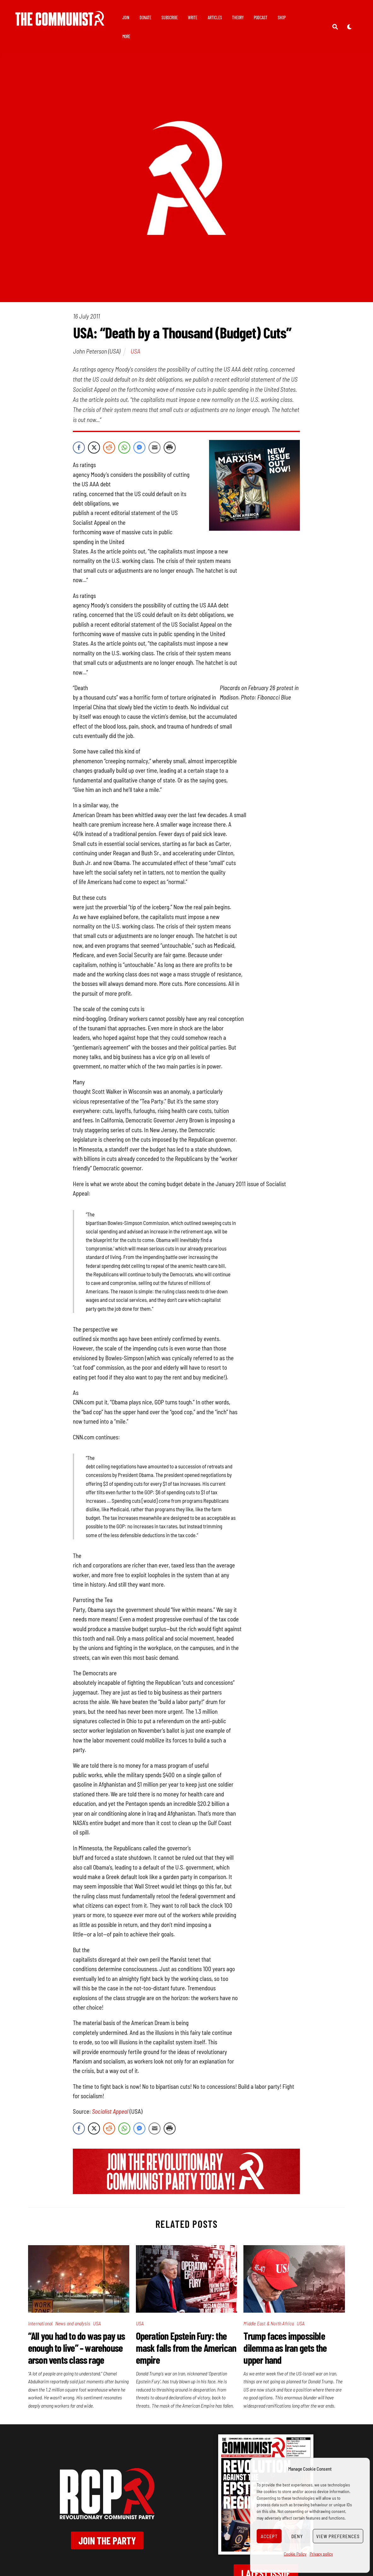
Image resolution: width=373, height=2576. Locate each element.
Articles (215, 17)
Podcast (260, 17)
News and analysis (72, 2323)
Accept (269, 2536)
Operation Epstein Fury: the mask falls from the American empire (186, 2348)
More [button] (126, 36)
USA (135, 351)
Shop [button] (282, 17)
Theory (238, 17)
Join (125, 17)
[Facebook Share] (79, 448)
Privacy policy (321, 2553)
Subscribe (169, 17)
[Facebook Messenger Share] (139, 448)
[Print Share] (170, 448)
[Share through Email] (154, 448)
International (40, 2323)
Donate (145, 17)
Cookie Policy (295, 2553)
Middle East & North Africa (268, 2323)
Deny (297, 2536)
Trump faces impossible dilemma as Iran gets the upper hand (285, 2348)
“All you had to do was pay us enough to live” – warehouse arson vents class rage (76, 2348)
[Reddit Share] (109, 448)
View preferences (338, 2536)
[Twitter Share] (94, 448)
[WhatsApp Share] (124, 448)
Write (192, 17)
